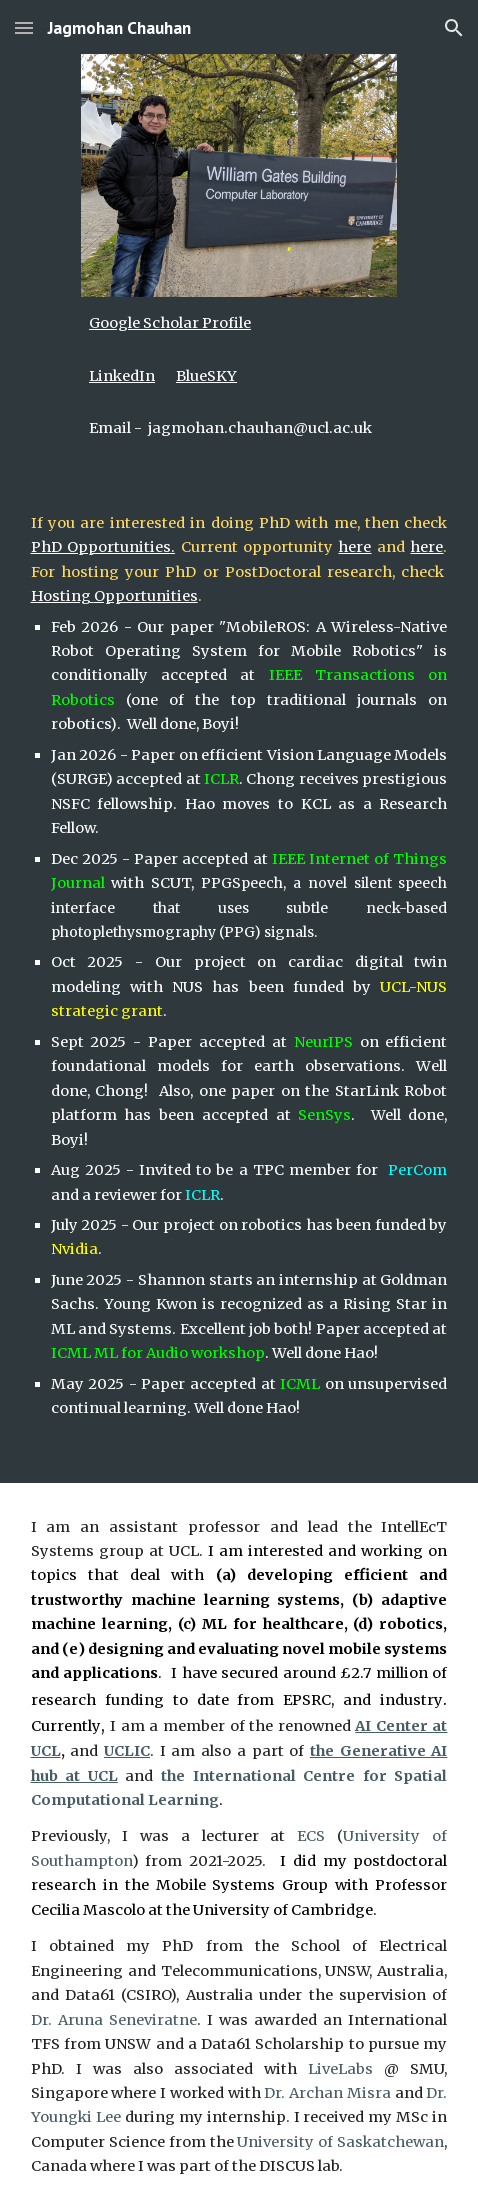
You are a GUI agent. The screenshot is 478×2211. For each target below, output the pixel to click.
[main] (239, 323)
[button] (24, 27)
